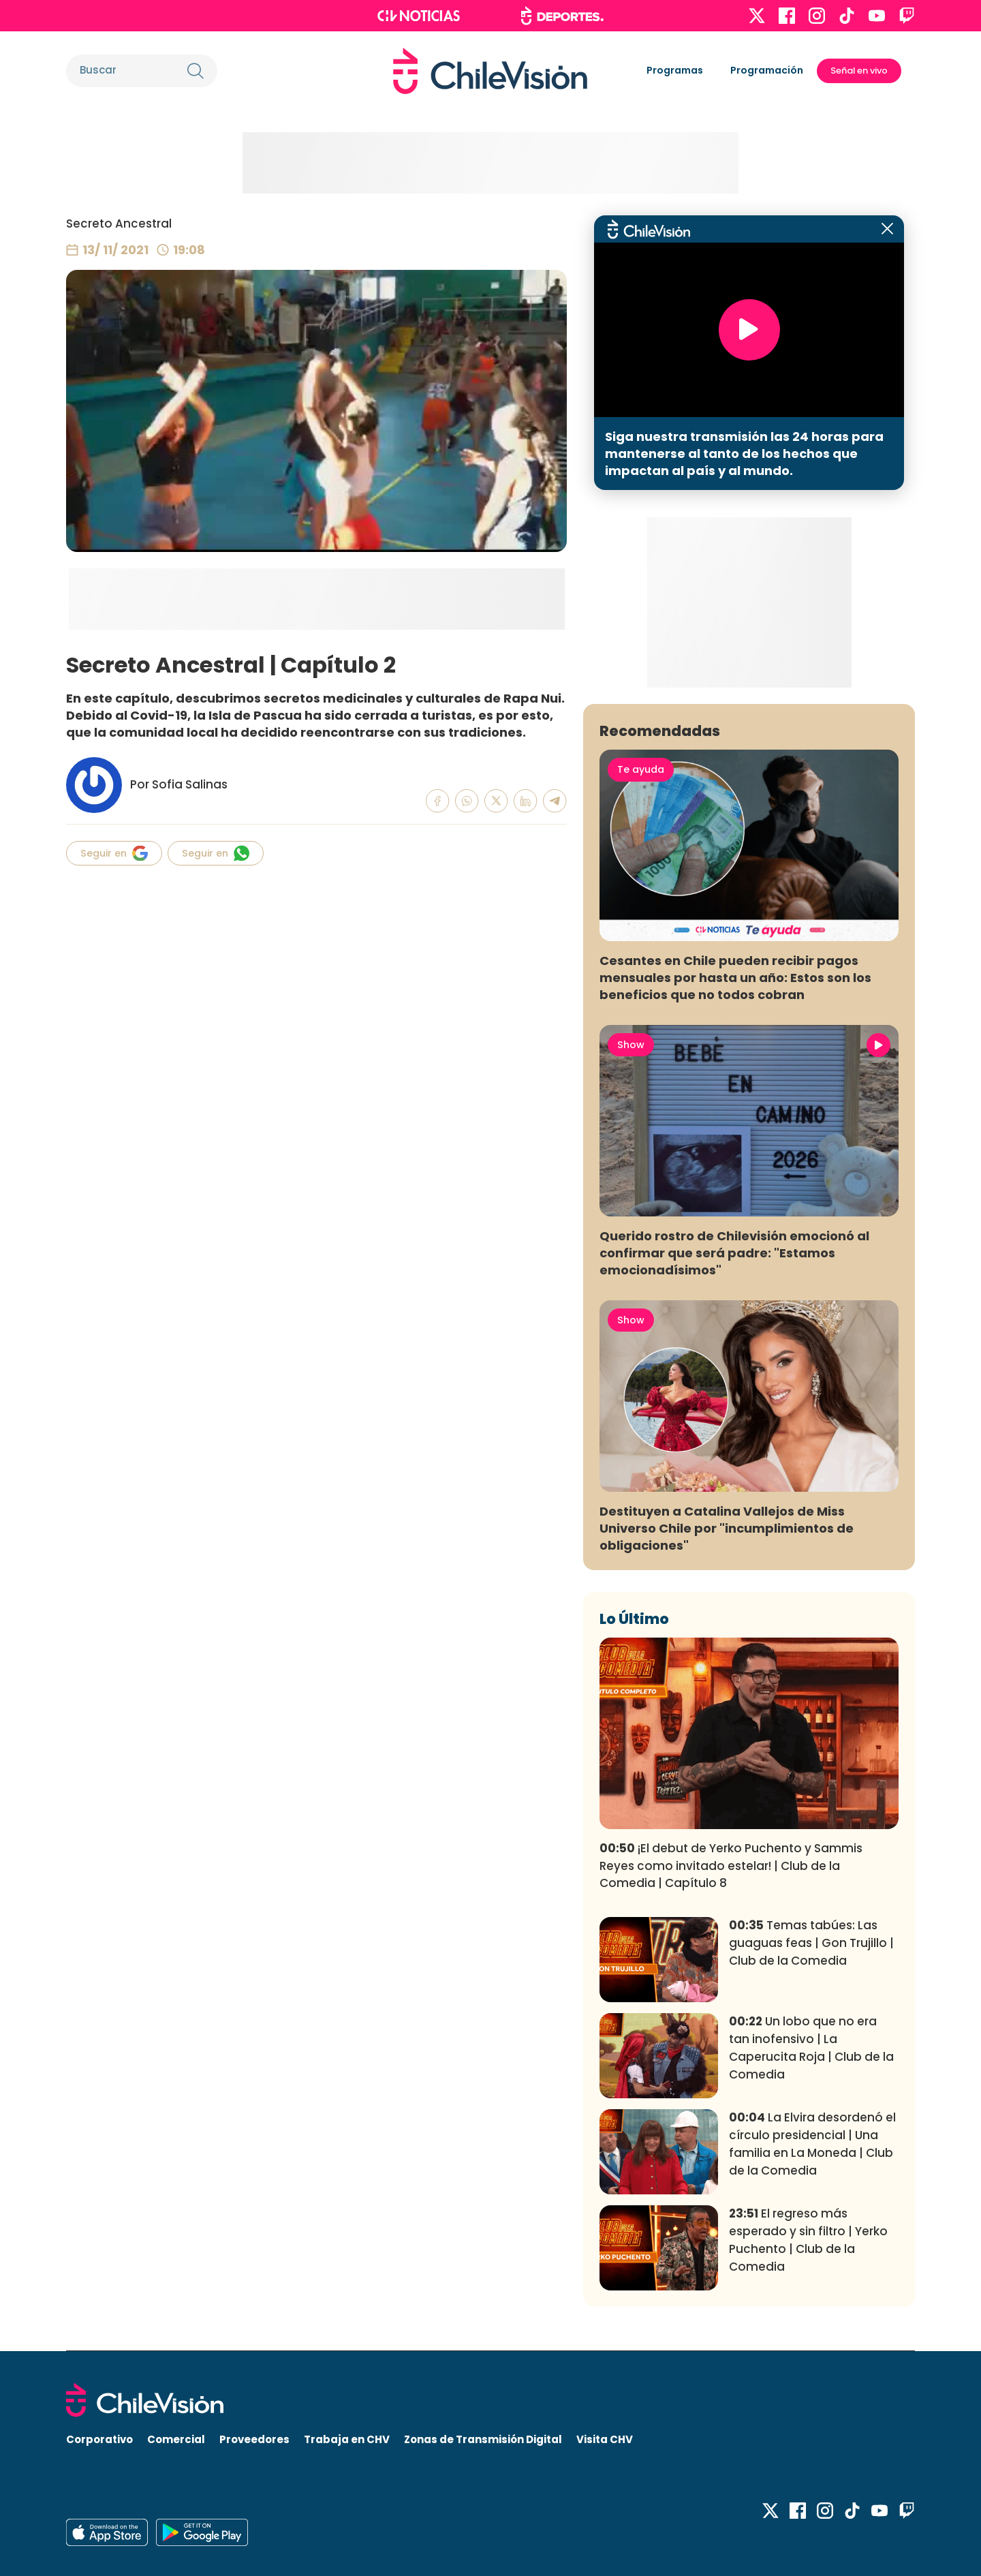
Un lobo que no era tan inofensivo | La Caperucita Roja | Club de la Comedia (811, 2047)
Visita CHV (604, 2439)
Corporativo (99, 2439)
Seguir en (114, 853)
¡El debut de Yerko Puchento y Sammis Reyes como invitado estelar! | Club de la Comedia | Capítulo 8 (731, 1866)
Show (630, 1045)
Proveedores (254, 2439)
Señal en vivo (859, 70)
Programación (766, 70)
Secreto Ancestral (119, 223)
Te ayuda (640, 769)
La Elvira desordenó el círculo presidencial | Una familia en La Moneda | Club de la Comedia (812, 2143)
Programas (675, 70)
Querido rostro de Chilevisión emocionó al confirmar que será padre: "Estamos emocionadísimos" (734, 1252)
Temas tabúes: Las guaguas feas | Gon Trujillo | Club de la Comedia (811, 1943)
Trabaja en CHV (347, 2439)
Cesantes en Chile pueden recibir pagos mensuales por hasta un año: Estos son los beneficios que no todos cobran (735, 977)
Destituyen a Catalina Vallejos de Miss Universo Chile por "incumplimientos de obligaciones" (727, 1528)
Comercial (176, 2439)
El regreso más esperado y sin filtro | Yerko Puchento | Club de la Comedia (808, 2239)
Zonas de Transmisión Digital (483, 2439)
